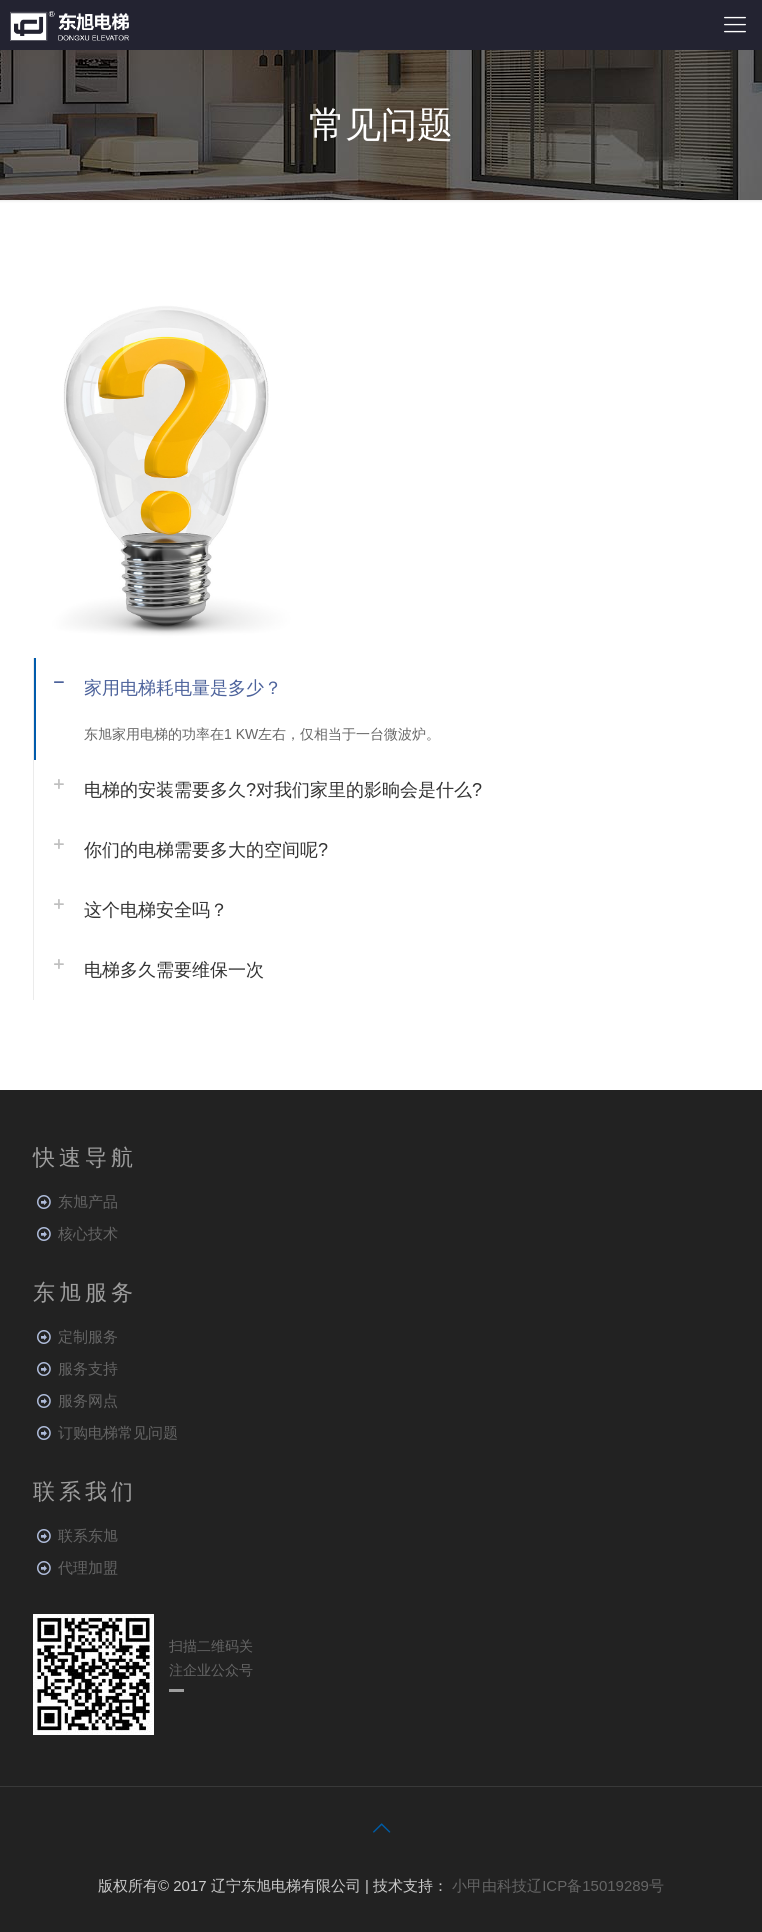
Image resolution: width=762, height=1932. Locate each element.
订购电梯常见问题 (118, 1432)
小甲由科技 (489, 1885)
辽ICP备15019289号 (595, 1885)
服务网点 (88, 1400)
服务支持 (88, 1368)
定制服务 (88, 1336)
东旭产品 (88, 1201)
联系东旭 (88, 1535)
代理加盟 (88, 1567)
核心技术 (88, 1233)
